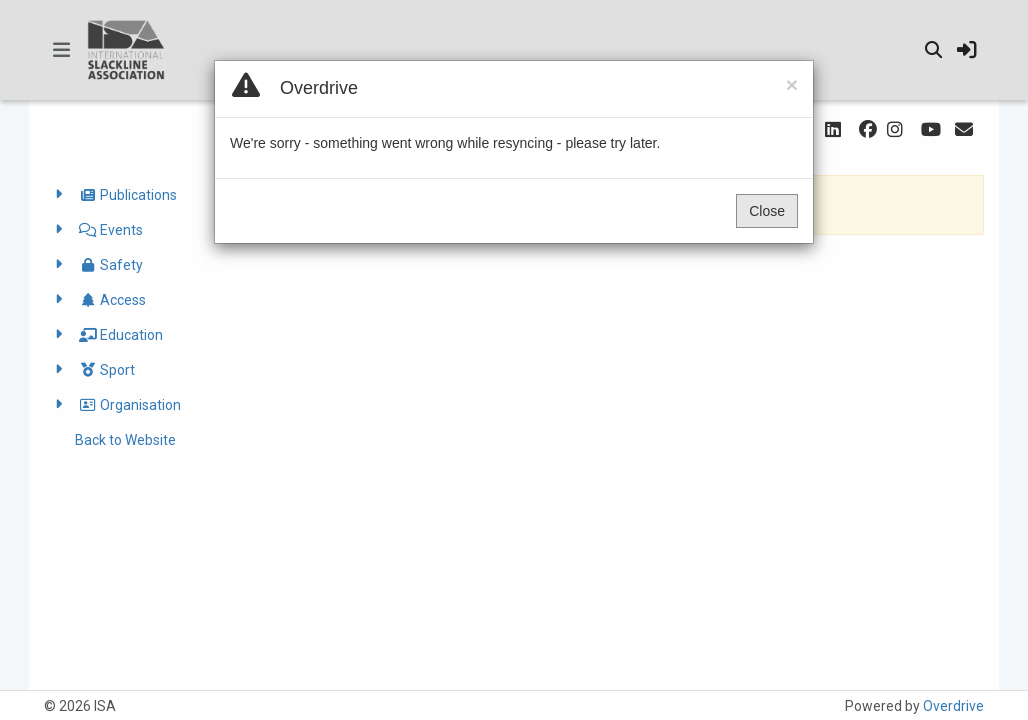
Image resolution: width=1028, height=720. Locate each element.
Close (782, 211)
